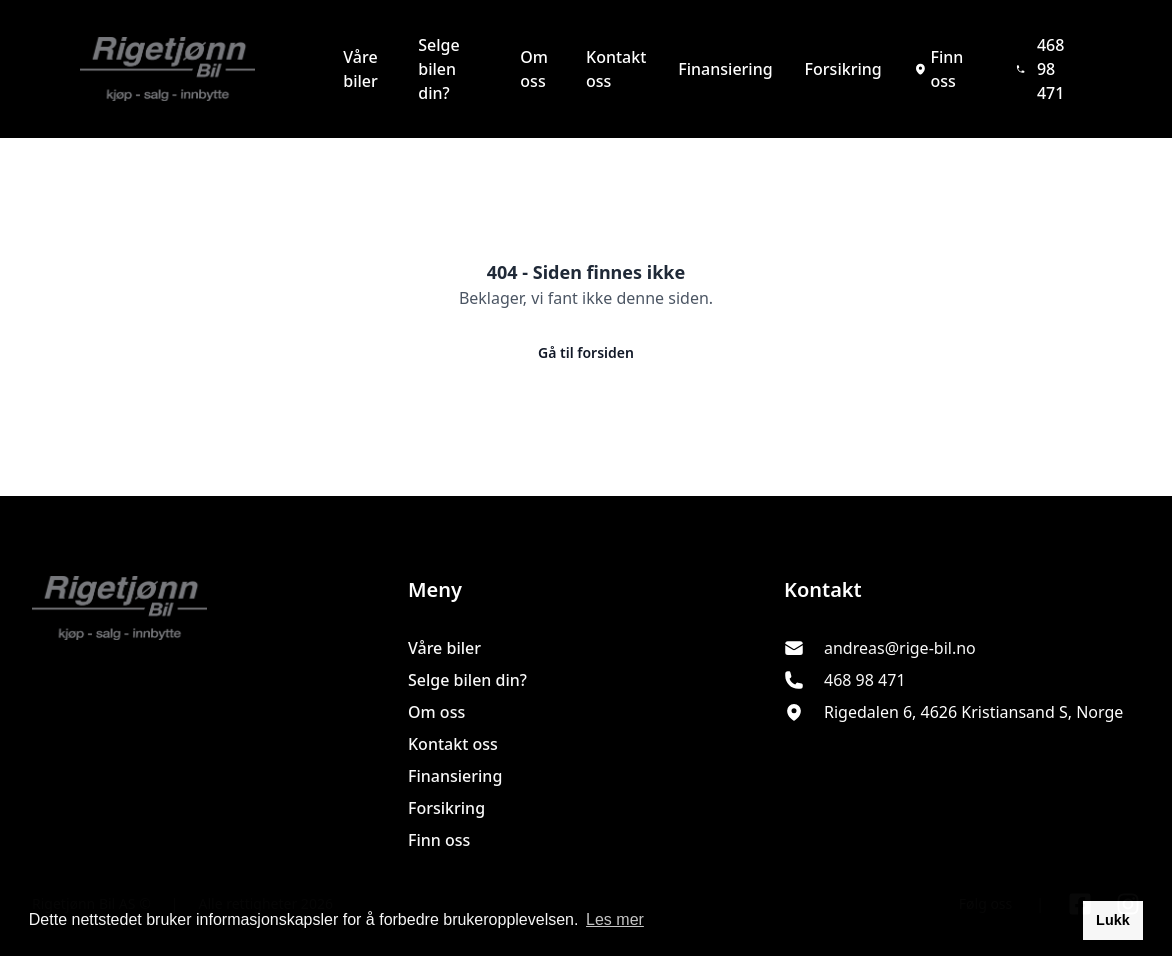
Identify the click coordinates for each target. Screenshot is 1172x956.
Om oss (534, 69)
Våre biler (360, 69)
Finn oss (939, 69)
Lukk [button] (1113, 920)
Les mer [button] (615, 919)
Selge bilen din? (438, 69)
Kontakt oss (616, 69)
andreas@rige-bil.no (900, 648)
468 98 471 (1040, 69)
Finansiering (725, 69)
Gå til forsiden (586, 352)
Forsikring (843, 69)
